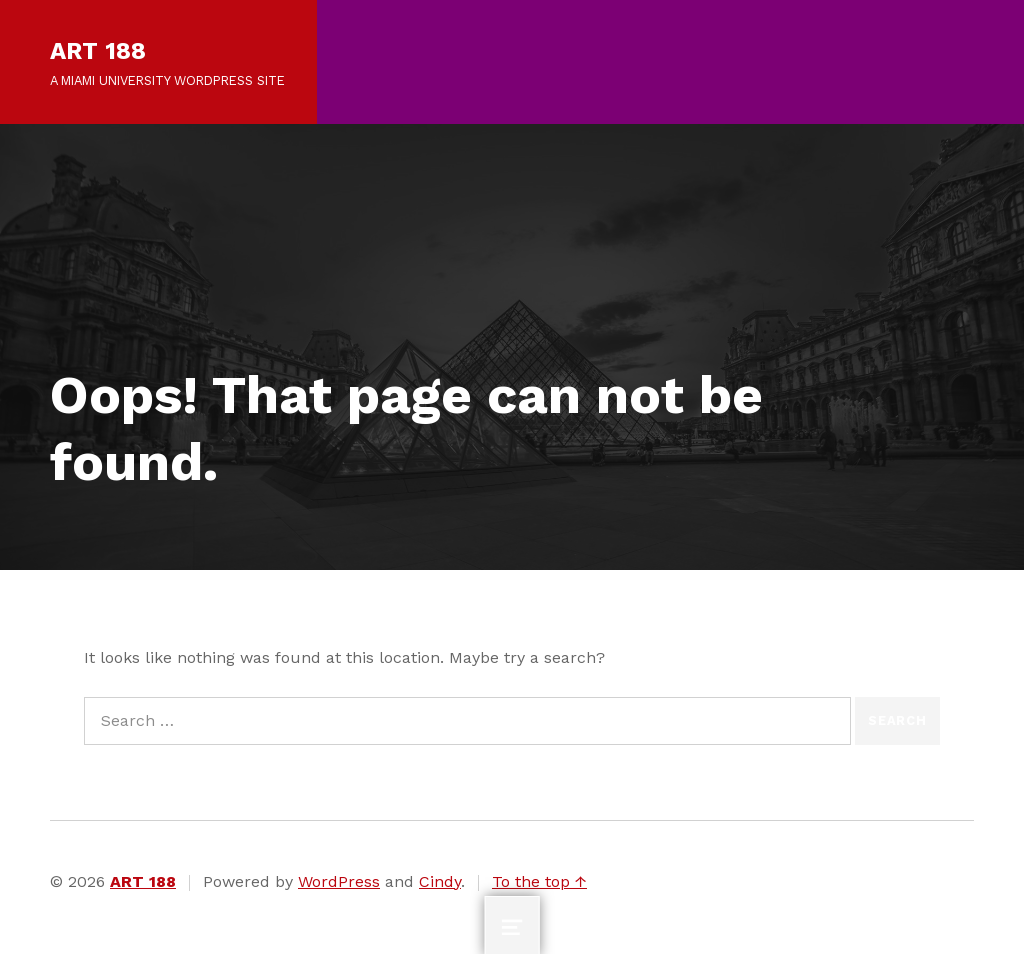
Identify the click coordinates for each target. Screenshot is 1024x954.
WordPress (339, 881)
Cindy (440, 881)
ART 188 (98, 51)
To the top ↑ (539, 881)
